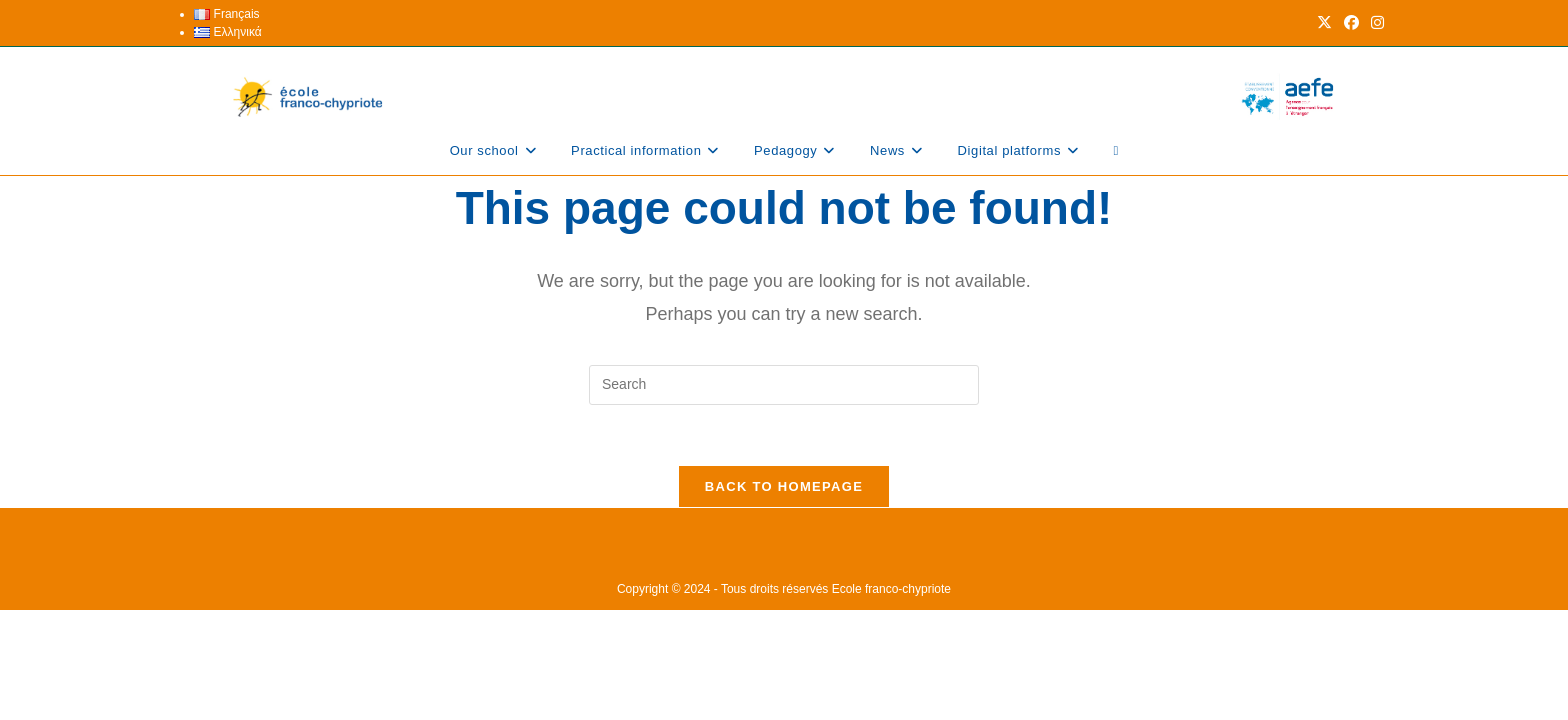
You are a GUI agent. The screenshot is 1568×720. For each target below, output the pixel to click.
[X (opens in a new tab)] (1324, 23)
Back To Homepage (784, 486)
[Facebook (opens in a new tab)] (1351, 23)
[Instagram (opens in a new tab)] (1374, 23)
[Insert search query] (784, 385)
